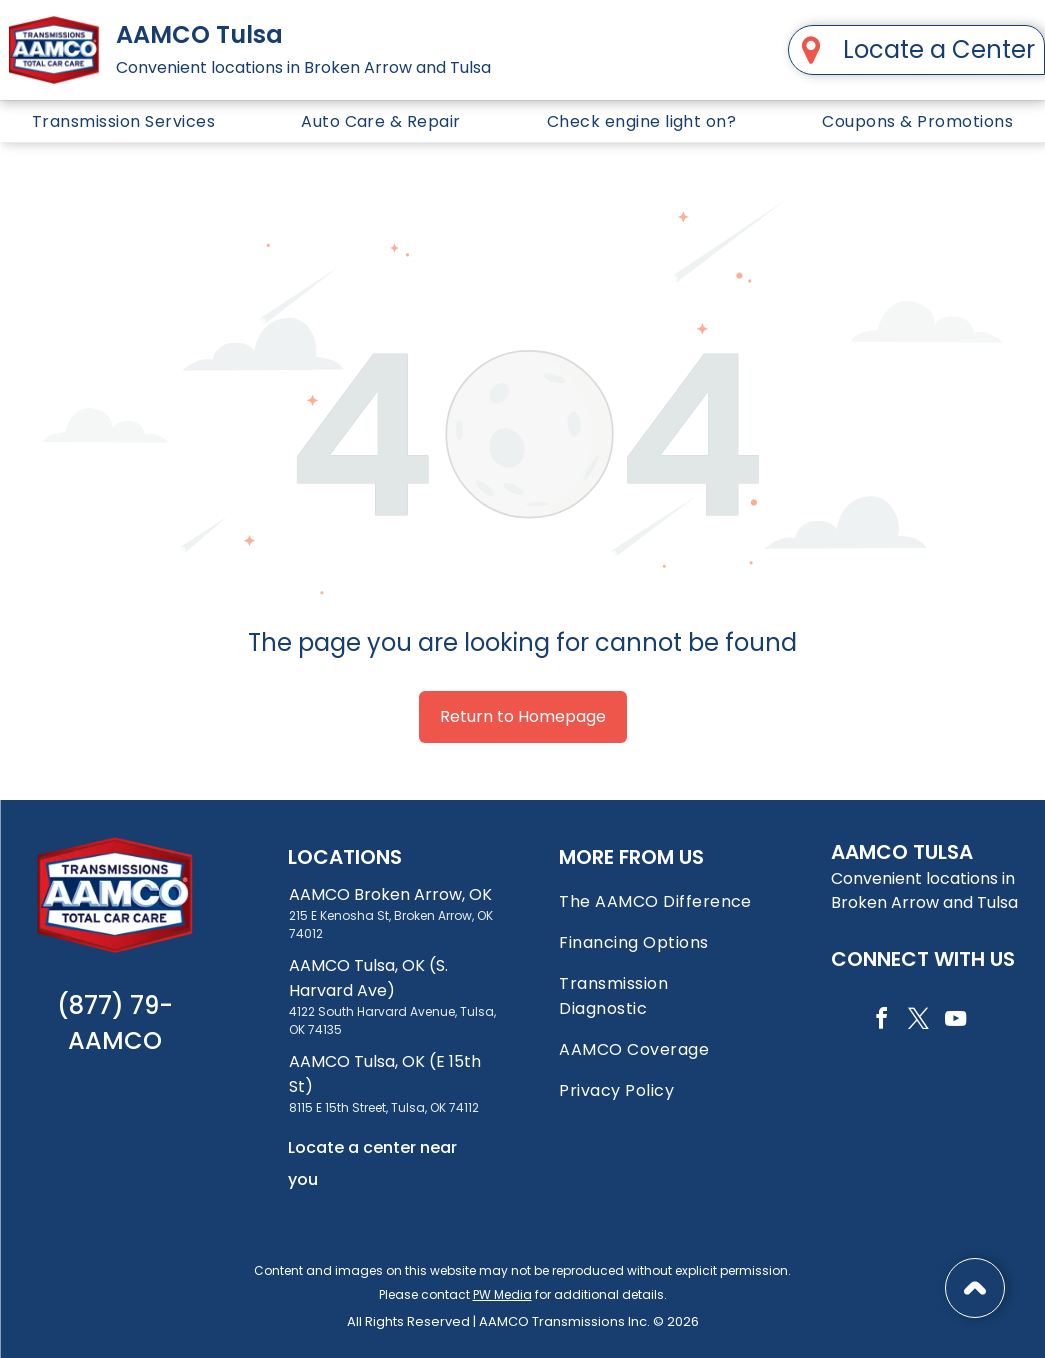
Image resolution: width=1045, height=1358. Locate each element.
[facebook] (881, 1021)
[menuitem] (123, 121)
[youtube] (955, 1021)
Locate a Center (939, 49)
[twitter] (918, 1021)
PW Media (502, 1294)
